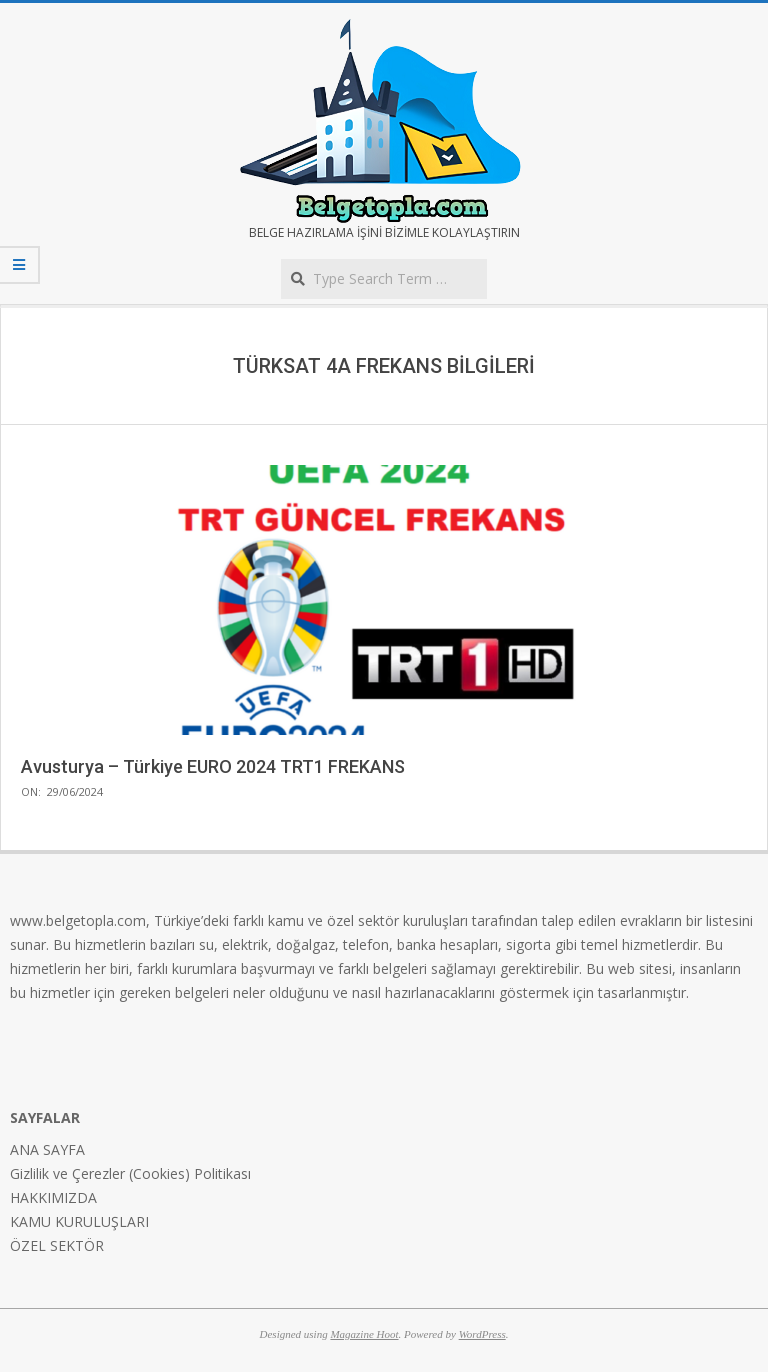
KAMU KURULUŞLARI (79, 1221)
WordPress (482, 1334)
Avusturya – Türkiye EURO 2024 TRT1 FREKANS (213, 766)
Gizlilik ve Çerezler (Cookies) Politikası (130, 1173)
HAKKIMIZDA (53, 1197)
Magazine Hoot (364, 1334)
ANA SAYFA (47, 1149)
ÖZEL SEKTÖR (57, 1245)
